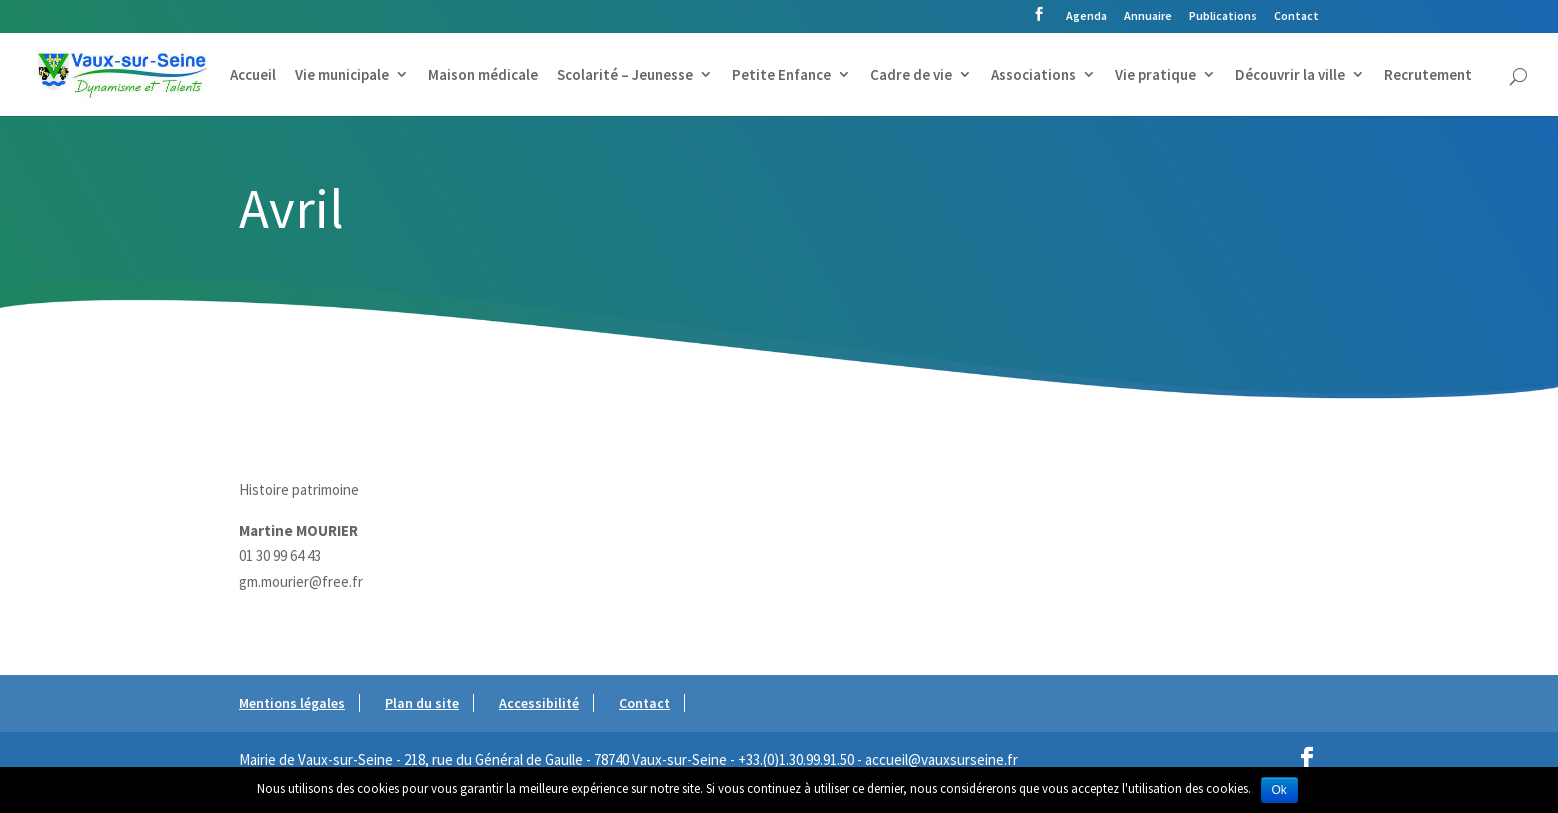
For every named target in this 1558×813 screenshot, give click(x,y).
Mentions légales (292, 703)
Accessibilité (539, 703)
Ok (1279, 790)
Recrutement (1428, 76)
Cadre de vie (911, 76)
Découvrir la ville (1290, 76)
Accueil (253, 76)
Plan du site (422, 703)
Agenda (1086, 16)
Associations (1033, 76)
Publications (1223, 16)
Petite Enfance (781, 76)
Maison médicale (483, 76)
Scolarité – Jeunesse (625, 76)
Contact (1296, 16)
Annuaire (1148, 16)
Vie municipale (342, 76)
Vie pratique (1155, 76)
